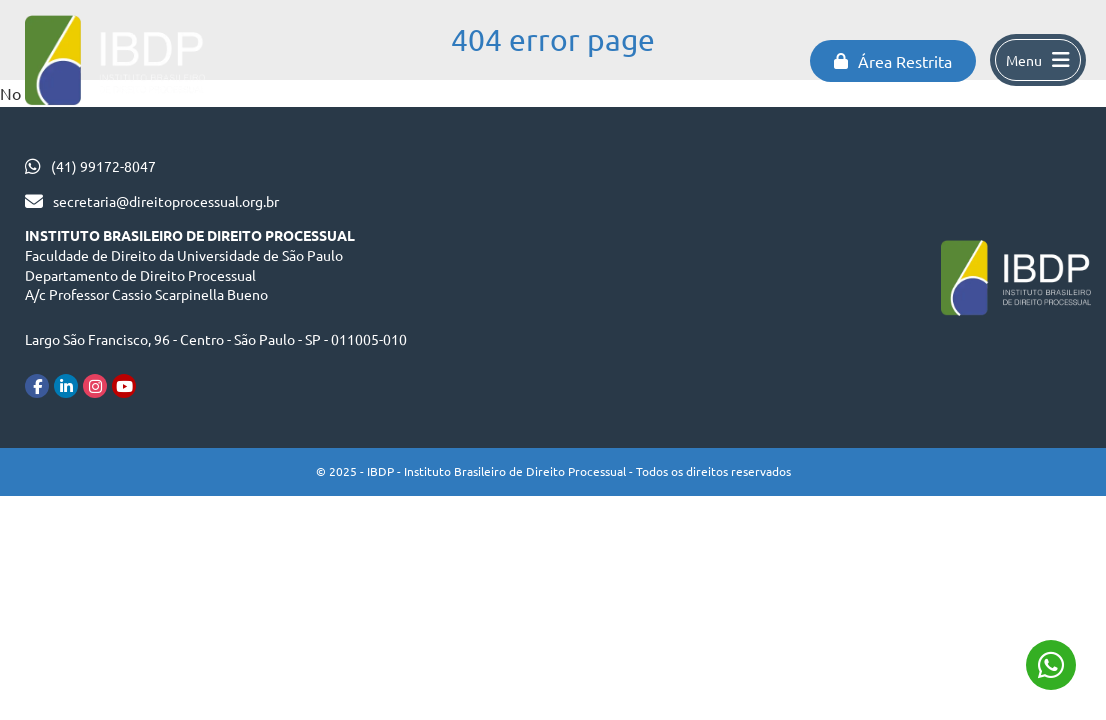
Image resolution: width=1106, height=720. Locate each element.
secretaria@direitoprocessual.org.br (166, 201)
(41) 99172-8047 (103, 166)
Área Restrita (893, 61)
